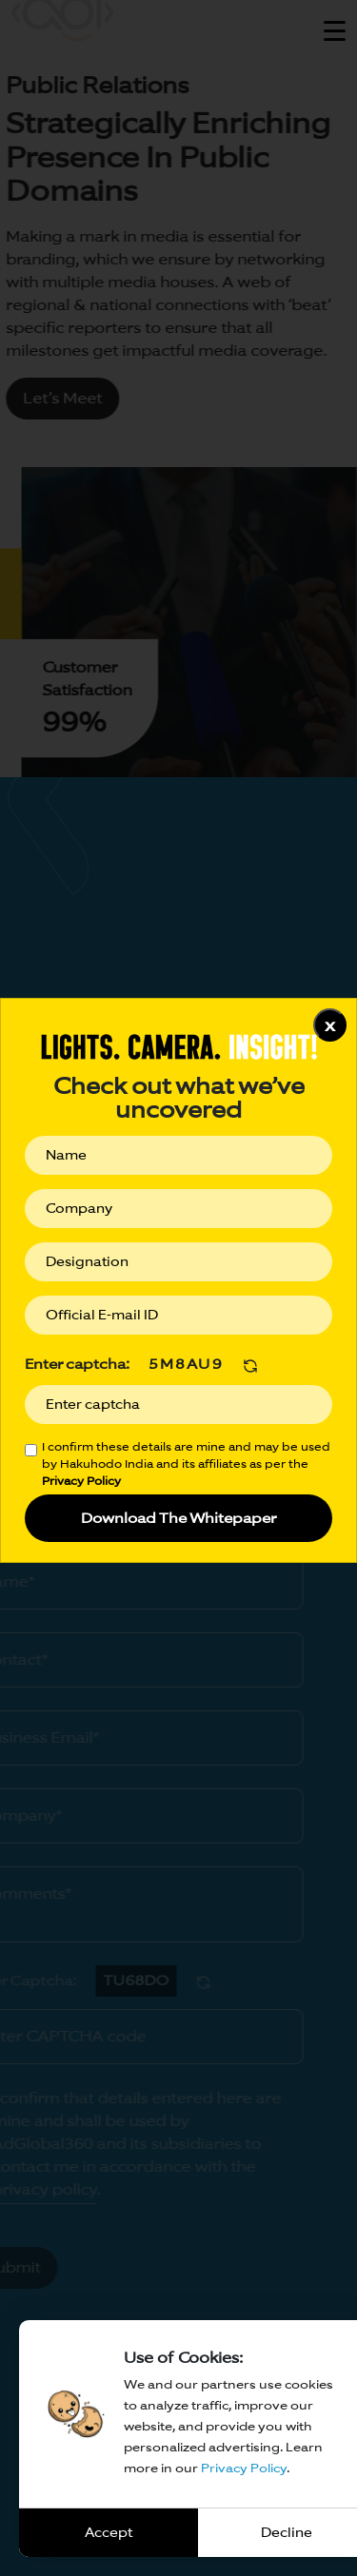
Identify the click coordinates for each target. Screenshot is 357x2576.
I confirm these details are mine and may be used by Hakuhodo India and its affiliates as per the (186, 1463)
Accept (108, 2532)
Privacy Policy (244, 2468)
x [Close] (330, 1025)
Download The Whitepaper (178, 1518)
